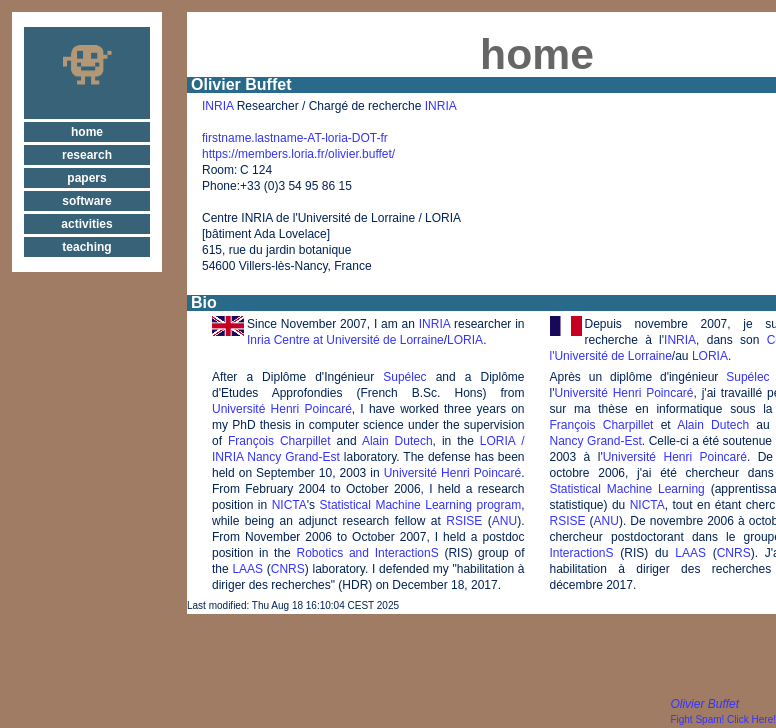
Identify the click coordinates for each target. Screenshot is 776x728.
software (86, 201)
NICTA (289, 505)
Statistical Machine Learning (627, 489)
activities (86, 224)
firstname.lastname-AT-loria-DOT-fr (295, 138)
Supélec (404, 377)
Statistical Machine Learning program (421, 505)
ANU (504, 521)
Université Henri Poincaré (282, 409)
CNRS (288, 569)
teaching (86, 247)
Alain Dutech (397, 441)
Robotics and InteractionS (368, 553)
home (87, 132)
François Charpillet (279, 441)
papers (86, 178)
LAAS (247, 569)
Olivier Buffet (704, 704)
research (87, 155)
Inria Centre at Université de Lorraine (345, 340)
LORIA (465, 340)
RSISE (464, 521)
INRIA (217, 106)
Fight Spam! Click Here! (723, 719)
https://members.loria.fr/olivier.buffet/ (298, 154)
